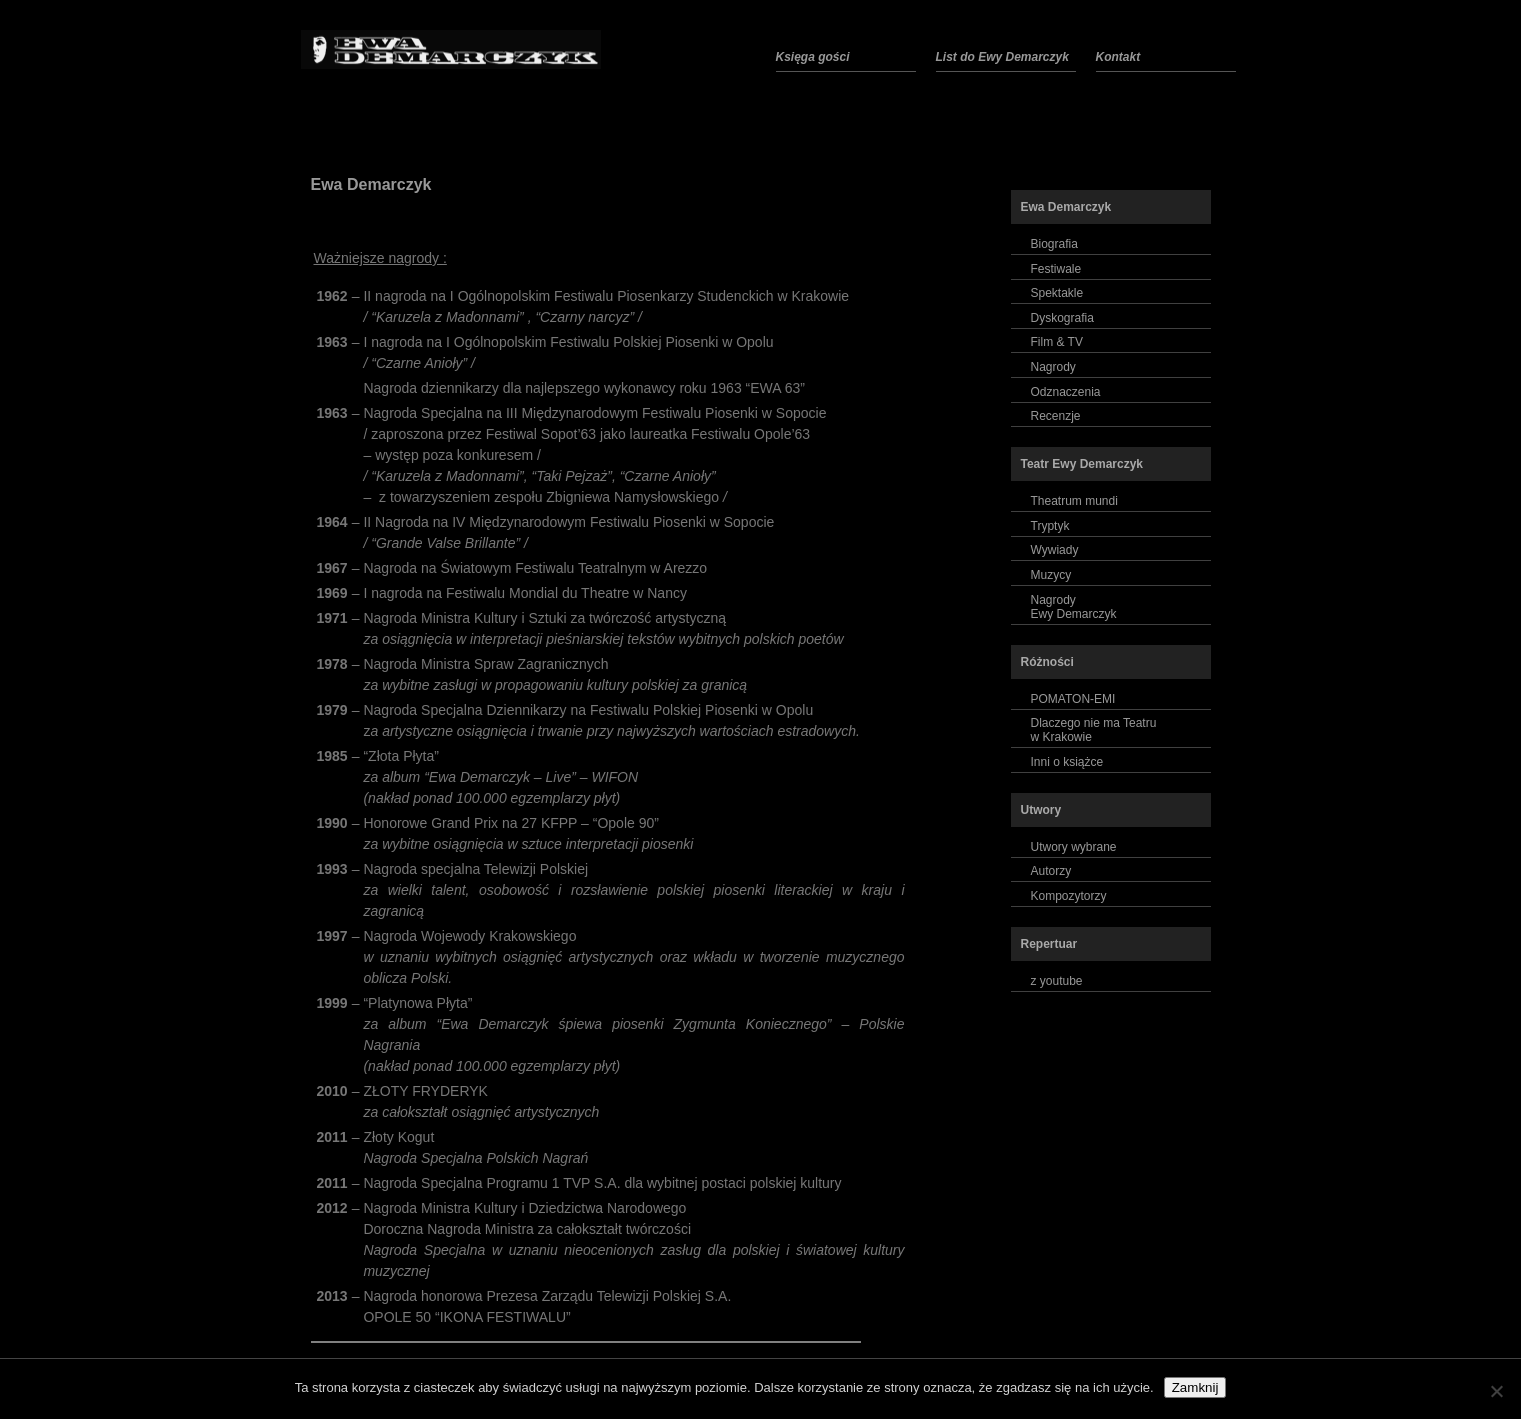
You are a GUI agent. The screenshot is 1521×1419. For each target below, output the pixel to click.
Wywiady (1055, 550)
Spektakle (1057, 293)
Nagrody (1053, 367)
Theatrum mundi (1074, 501)
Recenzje (1056, 416)
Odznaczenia (1066, 392)
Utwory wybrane (1074, 847)
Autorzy (1051, 871)
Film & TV (1057, 342)
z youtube (1057, 981)
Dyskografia (1062, 318)
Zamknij (1195, 1387)
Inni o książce (1067, 762)
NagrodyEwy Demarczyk (1074, 607)
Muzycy (1051, 575)
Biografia (1054, 244)
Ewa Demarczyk (371, 184)
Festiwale (1056, 269)
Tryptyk (1050, 526)
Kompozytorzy (1069, 896)
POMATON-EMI (1073, 699)
